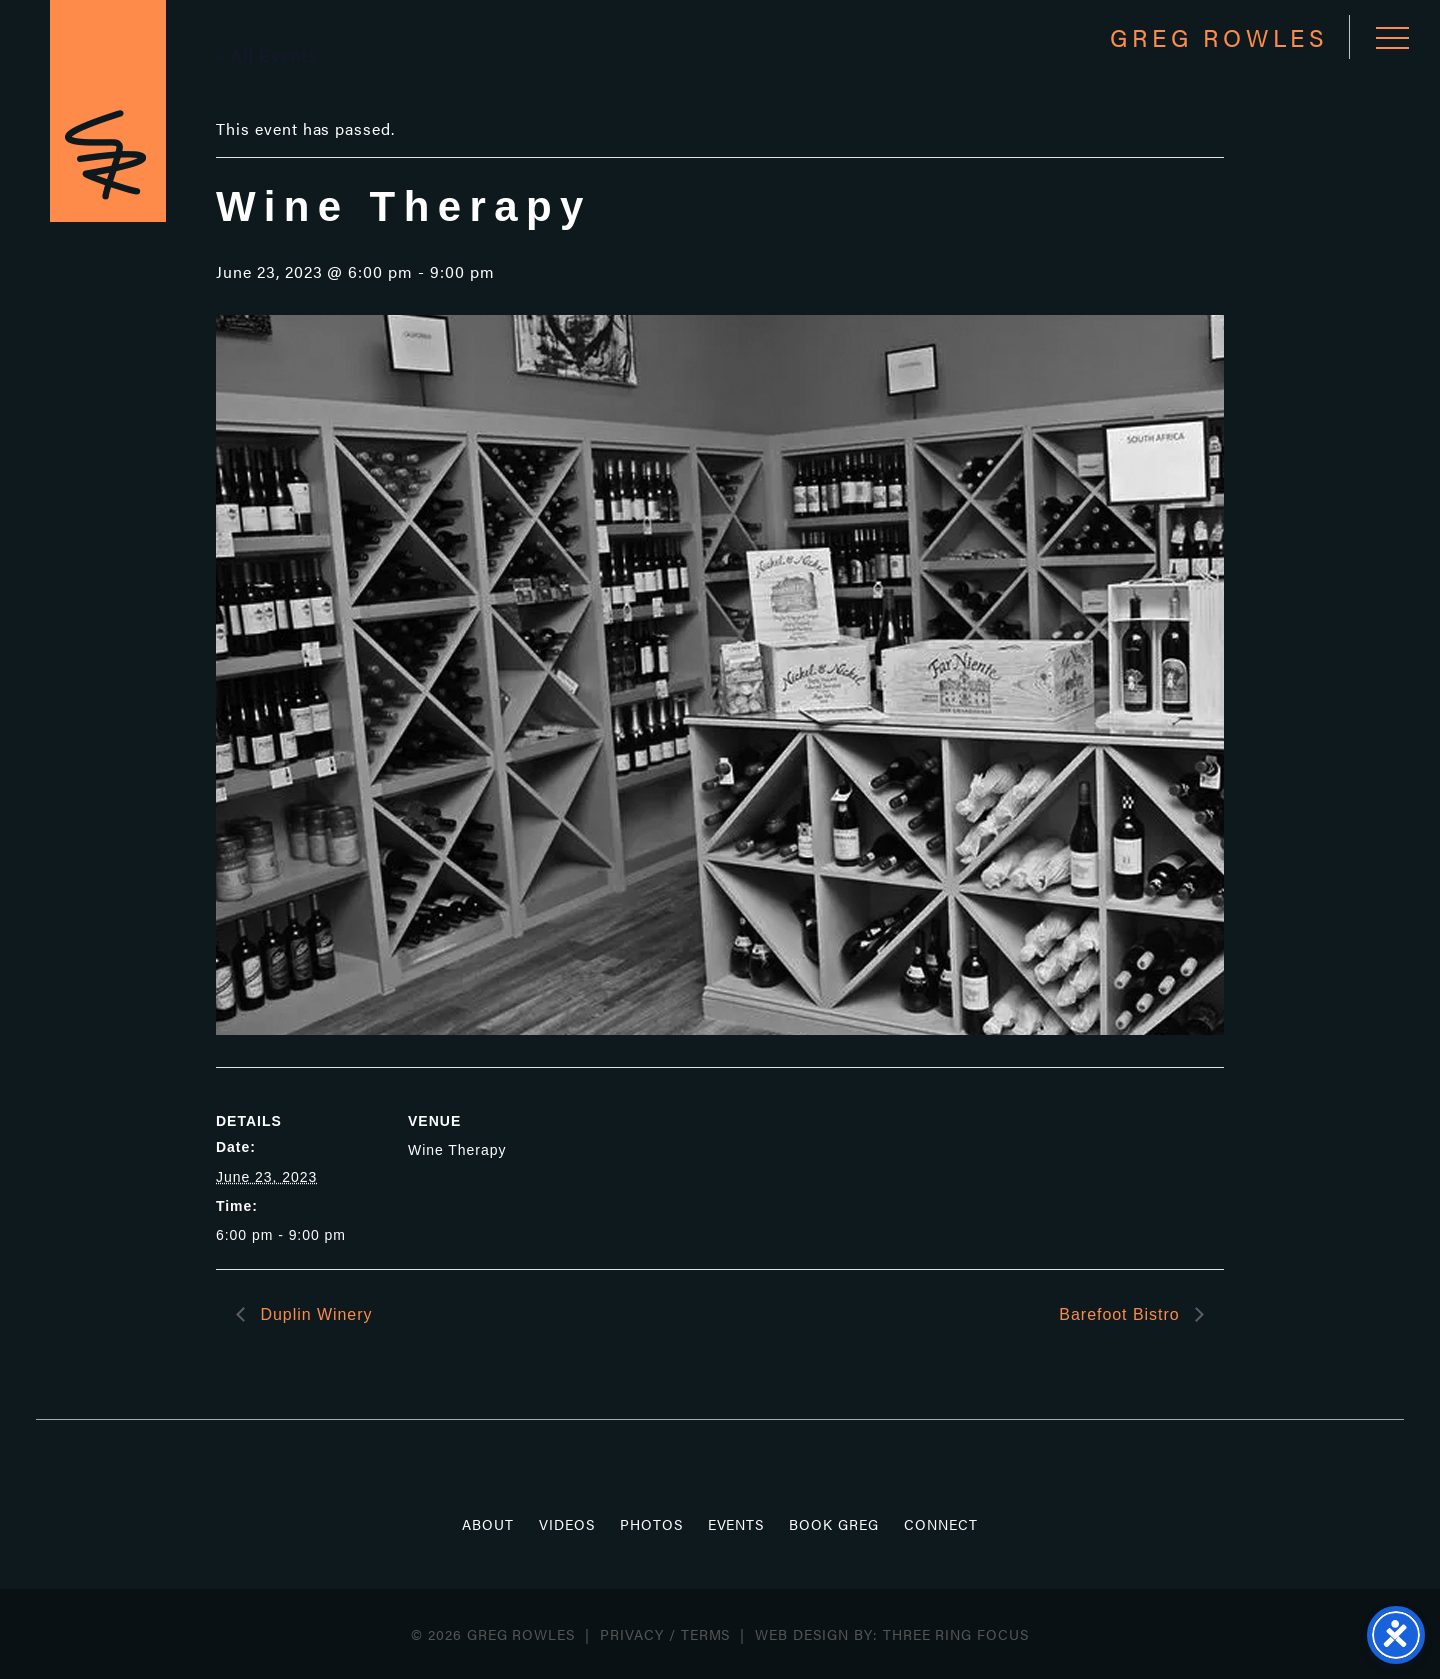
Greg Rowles (108, 111)
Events (736, 1524)
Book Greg (834, 1524)
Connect (941, 1524)
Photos (651, 1524)
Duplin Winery (313, 1314)
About (488, 1524)
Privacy (632, 1634)
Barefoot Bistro (1122, 1314)
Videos (567, 1524)
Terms (706, 1634)
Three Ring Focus (956, 1634)
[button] (1392, 37)
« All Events (267, 56)
